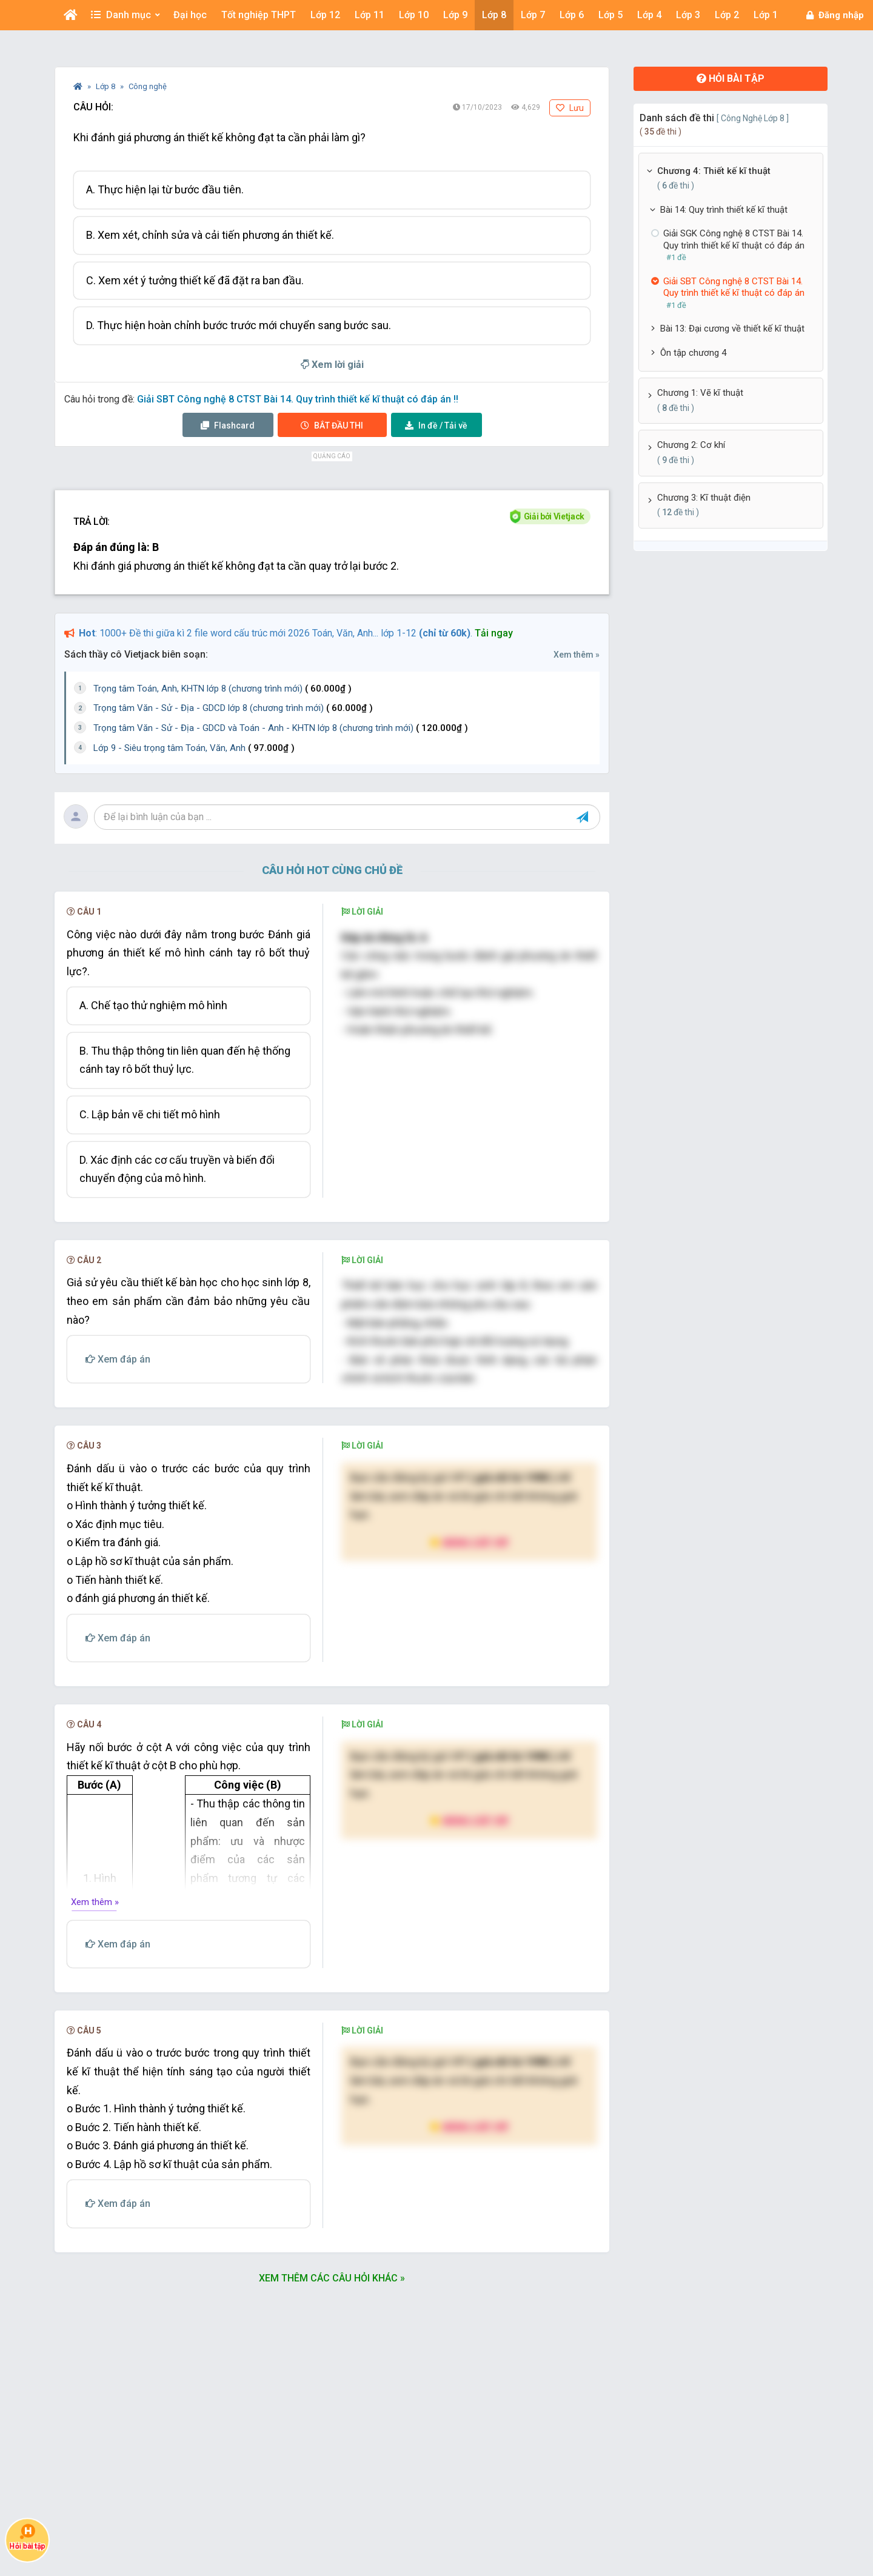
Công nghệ (148, 86)
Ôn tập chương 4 (693, 352)
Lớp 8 (106, 86)
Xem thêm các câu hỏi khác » (332, 2278)
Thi (332, 425)
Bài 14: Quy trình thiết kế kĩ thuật (724, 209)
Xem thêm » (577, 654)
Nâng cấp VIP (469, 1542)
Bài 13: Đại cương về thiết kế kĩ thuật (732, 328)
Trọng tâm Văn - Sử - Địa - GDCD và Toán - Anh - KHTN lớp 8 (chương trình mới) (280, 727)
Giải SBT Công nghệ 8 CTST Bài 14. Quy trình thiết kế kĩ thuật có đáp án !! (297, 399)
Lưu (570, 108)
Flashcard (228, 425)
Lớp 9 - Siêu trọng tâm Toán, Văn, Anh (194, 747)
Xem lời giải (332, 364)
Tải (436, 425)
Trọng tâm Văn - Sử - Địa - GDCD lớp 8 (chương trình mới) (233, 707)
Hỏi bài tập (730, 78)
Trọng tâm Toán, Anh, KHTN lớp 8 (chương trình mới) (222, 688)
